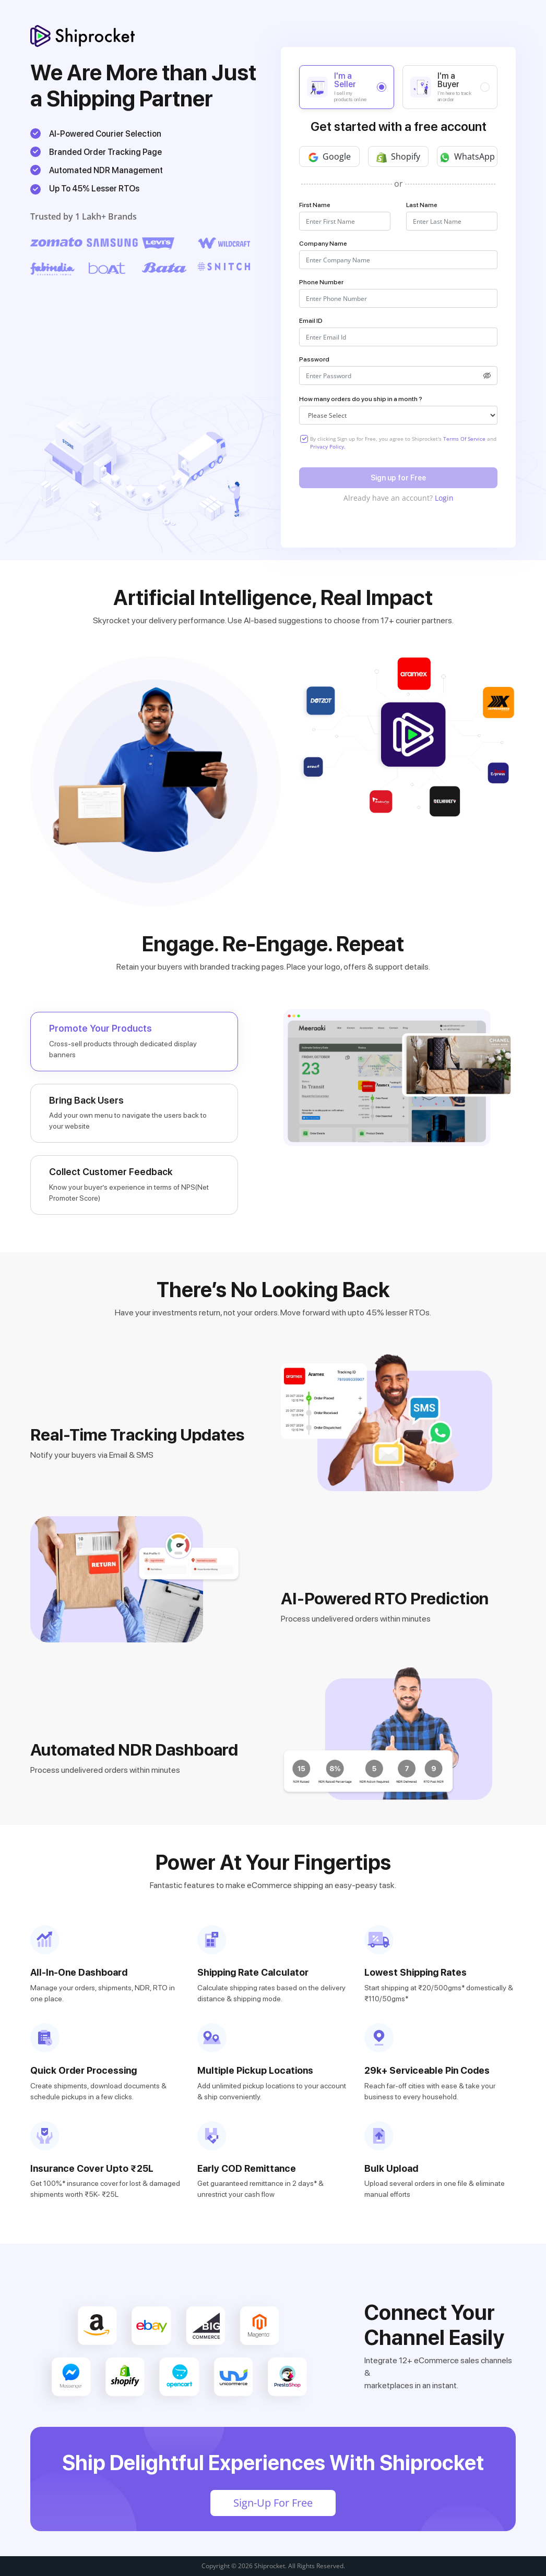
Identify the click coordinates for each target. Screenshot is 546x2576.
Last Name (421, 205)
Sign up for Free (398, 478)
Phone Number (321, 282)
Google (329, 157)
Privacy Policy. (328, 446)
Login (444, 498)
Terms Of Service (465, 438)
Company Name (323, 243)
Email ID (311, 320)
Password (314, 359)
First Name (314, 205)
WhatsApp (467, 157)
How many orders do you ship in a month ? (360, 399)
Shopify (398, 157)
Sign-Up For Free (273, 2503)
